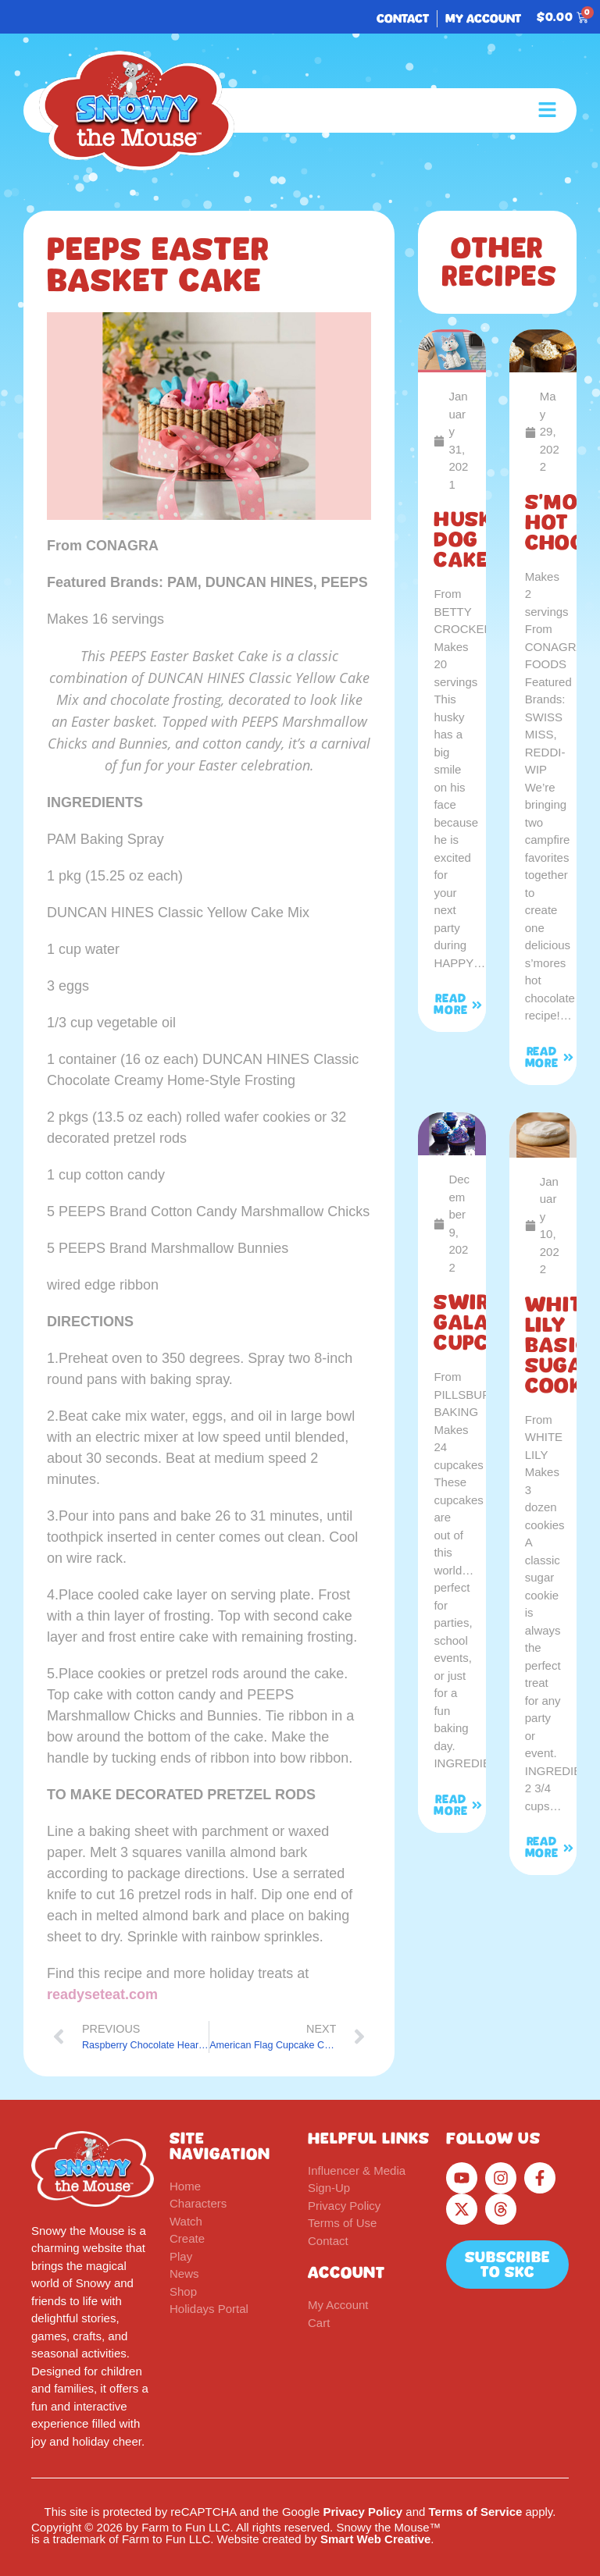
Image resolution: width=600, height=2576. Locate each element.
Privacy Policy (362, 2511)
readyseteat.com (102, 1994)
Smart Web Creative (375, 2539)
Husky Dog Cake (470, 539)
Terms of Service (476, 2511)
